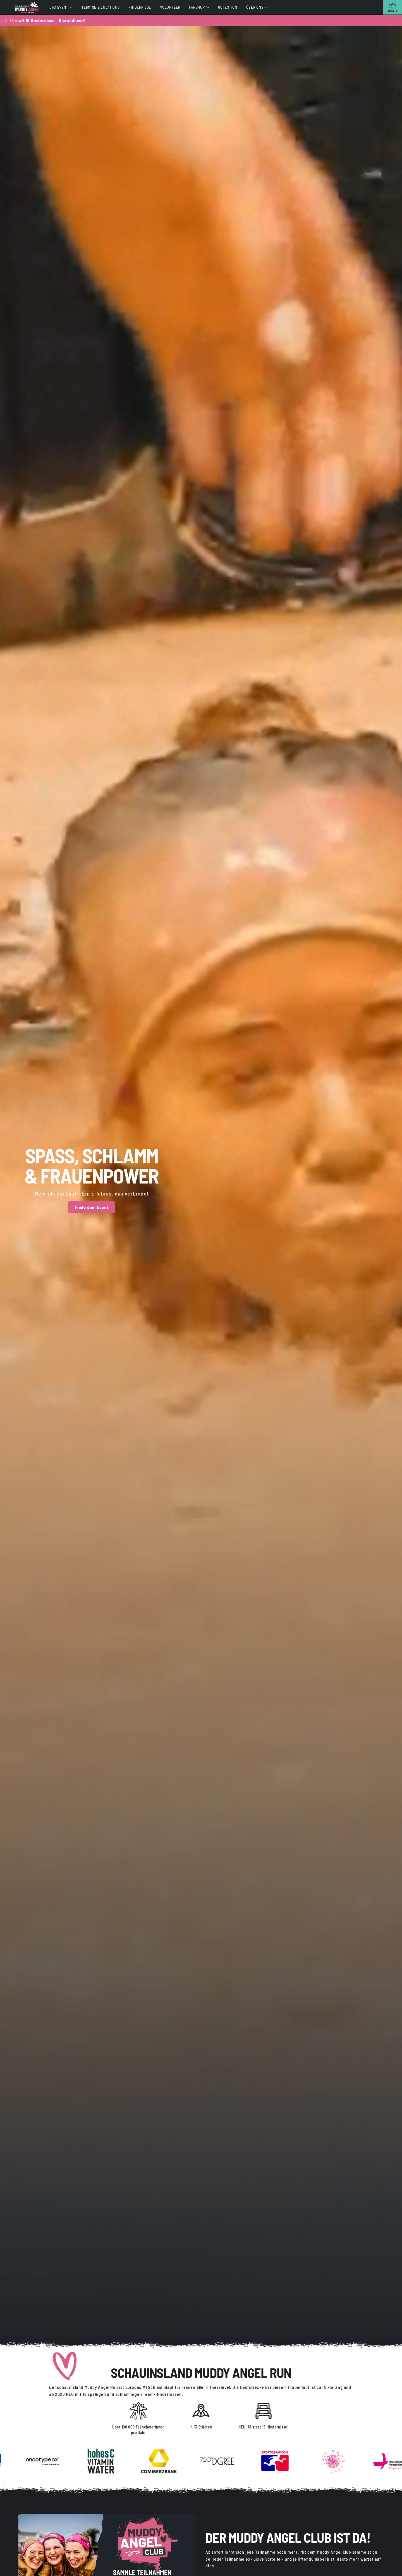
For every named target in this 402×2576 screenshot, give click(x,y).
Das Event (58, 7)
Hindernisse (139, 7)
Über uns (255, 7)
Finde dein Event (91, 1207)
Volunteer (170, 7)
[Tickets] (392, 7)
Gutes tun (227, 7)
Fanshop (197, 7)
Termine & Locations (100, 7)
